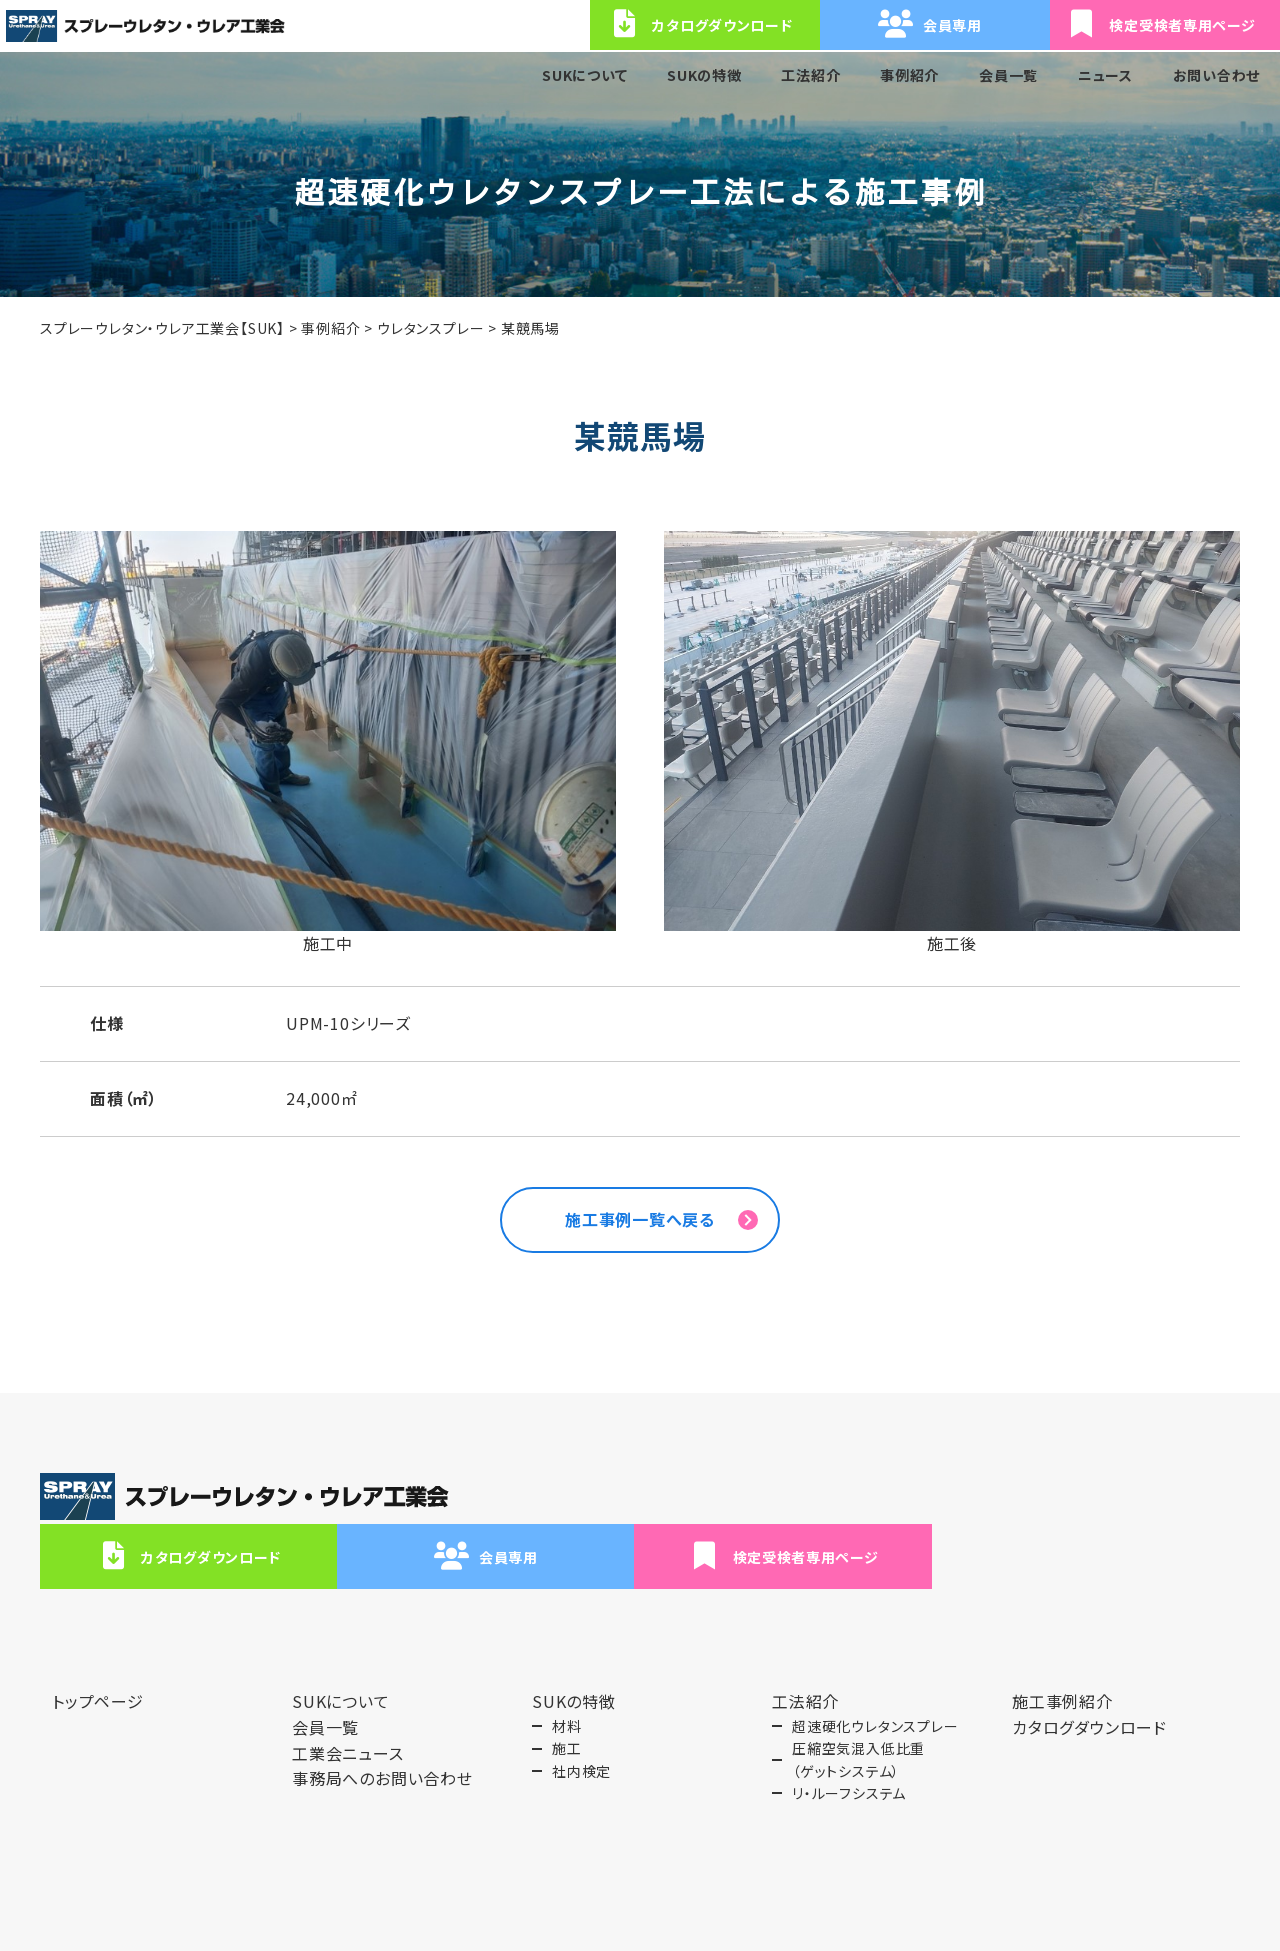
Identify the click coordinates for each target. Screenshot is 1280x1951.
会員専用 (895, 1506)
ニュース (1104, 75)
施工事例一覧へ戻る (640, 1225)
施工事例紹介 (1062, 1651)
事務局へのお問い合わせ (382, 1728)
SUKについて (582, 75)
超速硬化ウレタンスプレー (875, 1675)
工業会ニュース (348, 1702)
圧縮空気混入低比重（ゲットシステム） (858, 1709)
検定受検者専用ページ (1125, 1506)
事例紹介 (908, 75)
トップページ (98, 1651)
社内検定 (581, 1720)
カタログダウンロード (665, 1506)
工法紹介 (808, 75)
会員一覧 (1007, 75)
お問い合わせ (1216, 75)
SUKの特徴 (702, 75)
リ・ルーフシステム (849, 1743)
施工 (567, 1698)
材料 (567, 1675)
